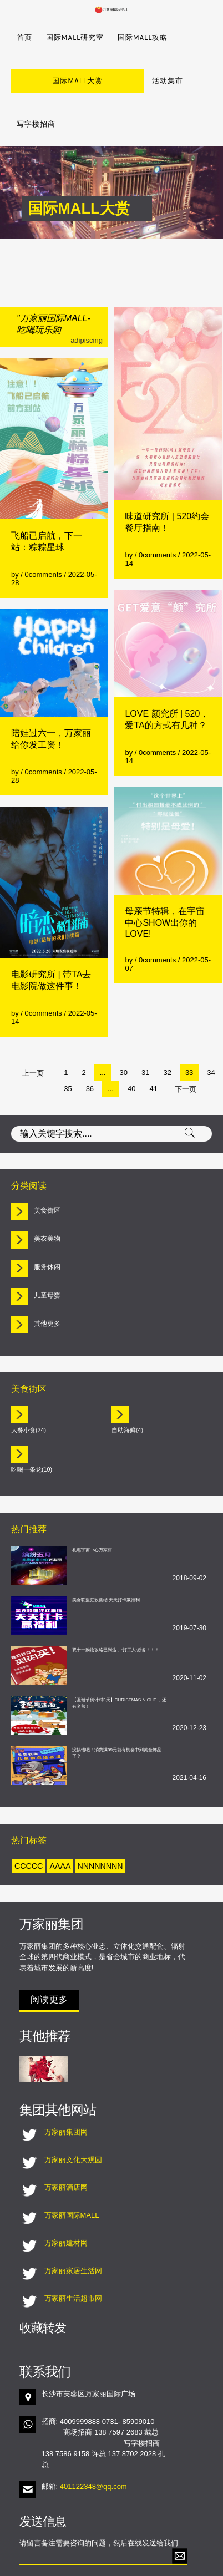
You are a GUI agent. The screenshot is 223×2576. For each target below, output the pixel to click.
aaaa (59, 1822)
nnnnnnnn (100, 1822)
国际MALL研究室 (75, 37)
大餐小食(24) (28, 1386)
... (103, 1029)
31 (145, 1029)
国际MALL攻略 (143, 37)
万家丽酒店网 (66, 2144)
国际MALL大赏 (42, 81)
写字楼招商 (144, 81)
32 (167, 1029)
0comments (43, 531)
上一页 (33, 1030)
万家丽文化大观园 (73, 2116)
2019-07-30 (189, 1585)
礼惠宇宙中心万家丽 (92, 1506)
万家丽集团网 (66, 2089)
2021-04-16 (189, 1734)
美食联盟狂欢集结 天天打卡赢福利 (106, 1556)
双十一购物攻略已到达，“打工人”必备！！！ (115, 1606)
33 (189, 1029)
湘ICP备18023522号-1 (167, 2564)
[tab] (111, 1168)
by (16, 531)
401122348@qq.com (93, 2443)
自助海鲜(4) (127, 1386)
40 (131, 1045)
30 (123, 1029)
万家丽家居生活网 (73, 2227)
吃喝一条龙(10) (31, 1426)
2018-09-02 (189, 1535)
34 (211, 1029)
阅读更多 (49, 1956)
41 (153, 1045)
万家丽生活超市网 (73, 2255)
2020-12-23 (189, 1684)
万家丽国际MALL (71, 2172)
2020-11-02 (189, 1635)
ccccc (28, 1822)
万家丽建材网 (66, 2199)
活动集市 (96, 81)
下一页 (185, 1046)
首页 (24, 37)
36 (90, 1045)
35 (68, 1045)
